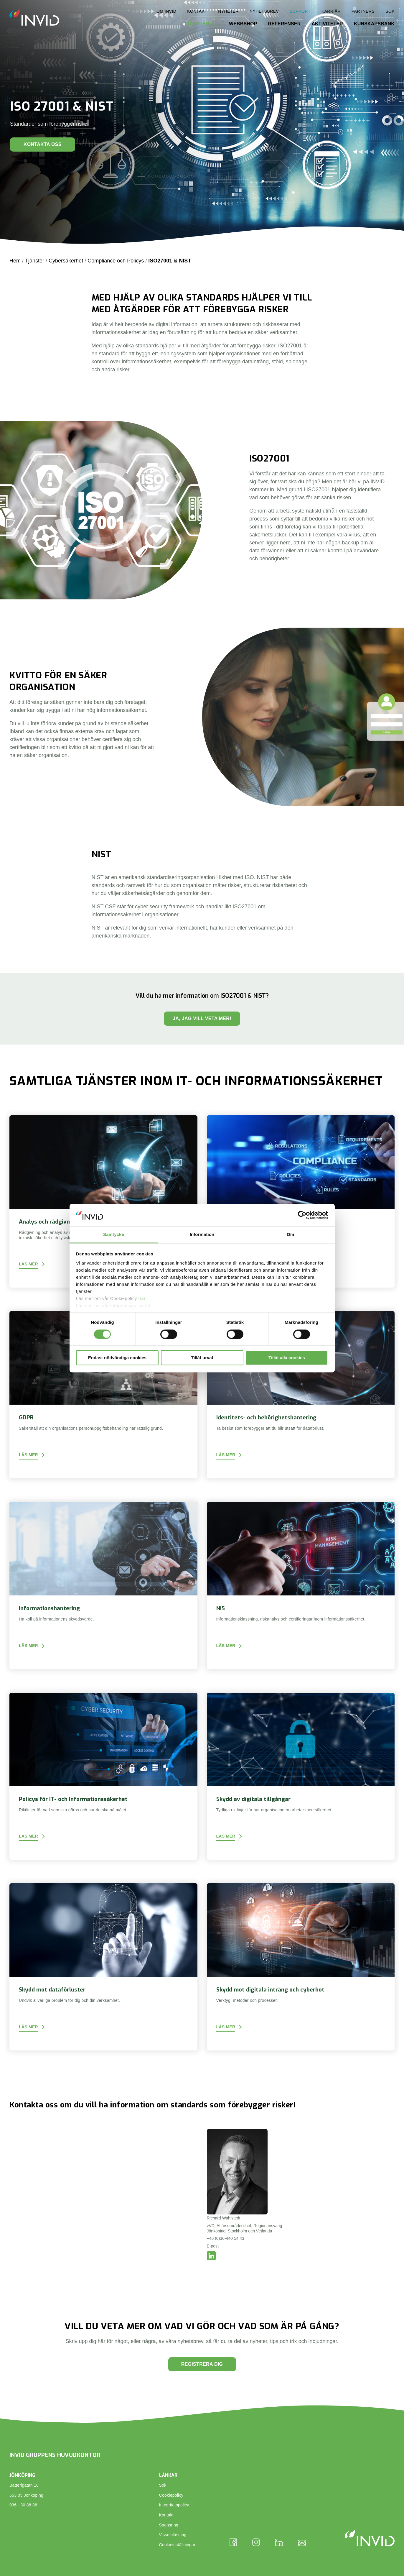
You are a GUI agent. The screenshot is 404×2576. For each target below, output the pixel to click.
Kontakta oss (43, 144)
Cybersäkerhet (66, 261)
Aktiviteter (327, 23)
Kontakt (197, 11)
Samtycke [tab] (113, 1234)
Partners (363, 11)
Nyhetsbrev (264, 11)
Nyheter (228, 11)
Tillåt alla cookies (286, 1357)
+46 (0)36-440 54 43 (225, 2238)
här (142, 1298)
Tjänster (196, 23)
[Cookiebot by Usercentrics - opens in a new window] (302, 1215)
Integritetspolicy (174, 2505)
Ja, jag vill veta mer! (202, 1018)
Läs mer (28, 1264)
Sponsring (169, 2525)
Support (300, 11)
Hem (15, 261)
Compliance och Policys (116, 261)
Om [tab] (290, 1234)
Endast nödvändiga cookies (117, 1357)
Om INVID (166, 11)
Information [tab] (202, 1234)
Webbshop (243, 23)
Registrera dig (202, 2364)
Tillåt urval (202, 1357)
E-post (213, 2246)
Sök (390, 11)
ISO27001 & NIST (169, 261)
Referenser (284, 23)
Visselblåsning (173, 2534)
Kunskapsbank (374, 23)
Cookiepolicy (171, 2495)
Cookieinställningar (177, 2544)
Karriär (331, 11)
